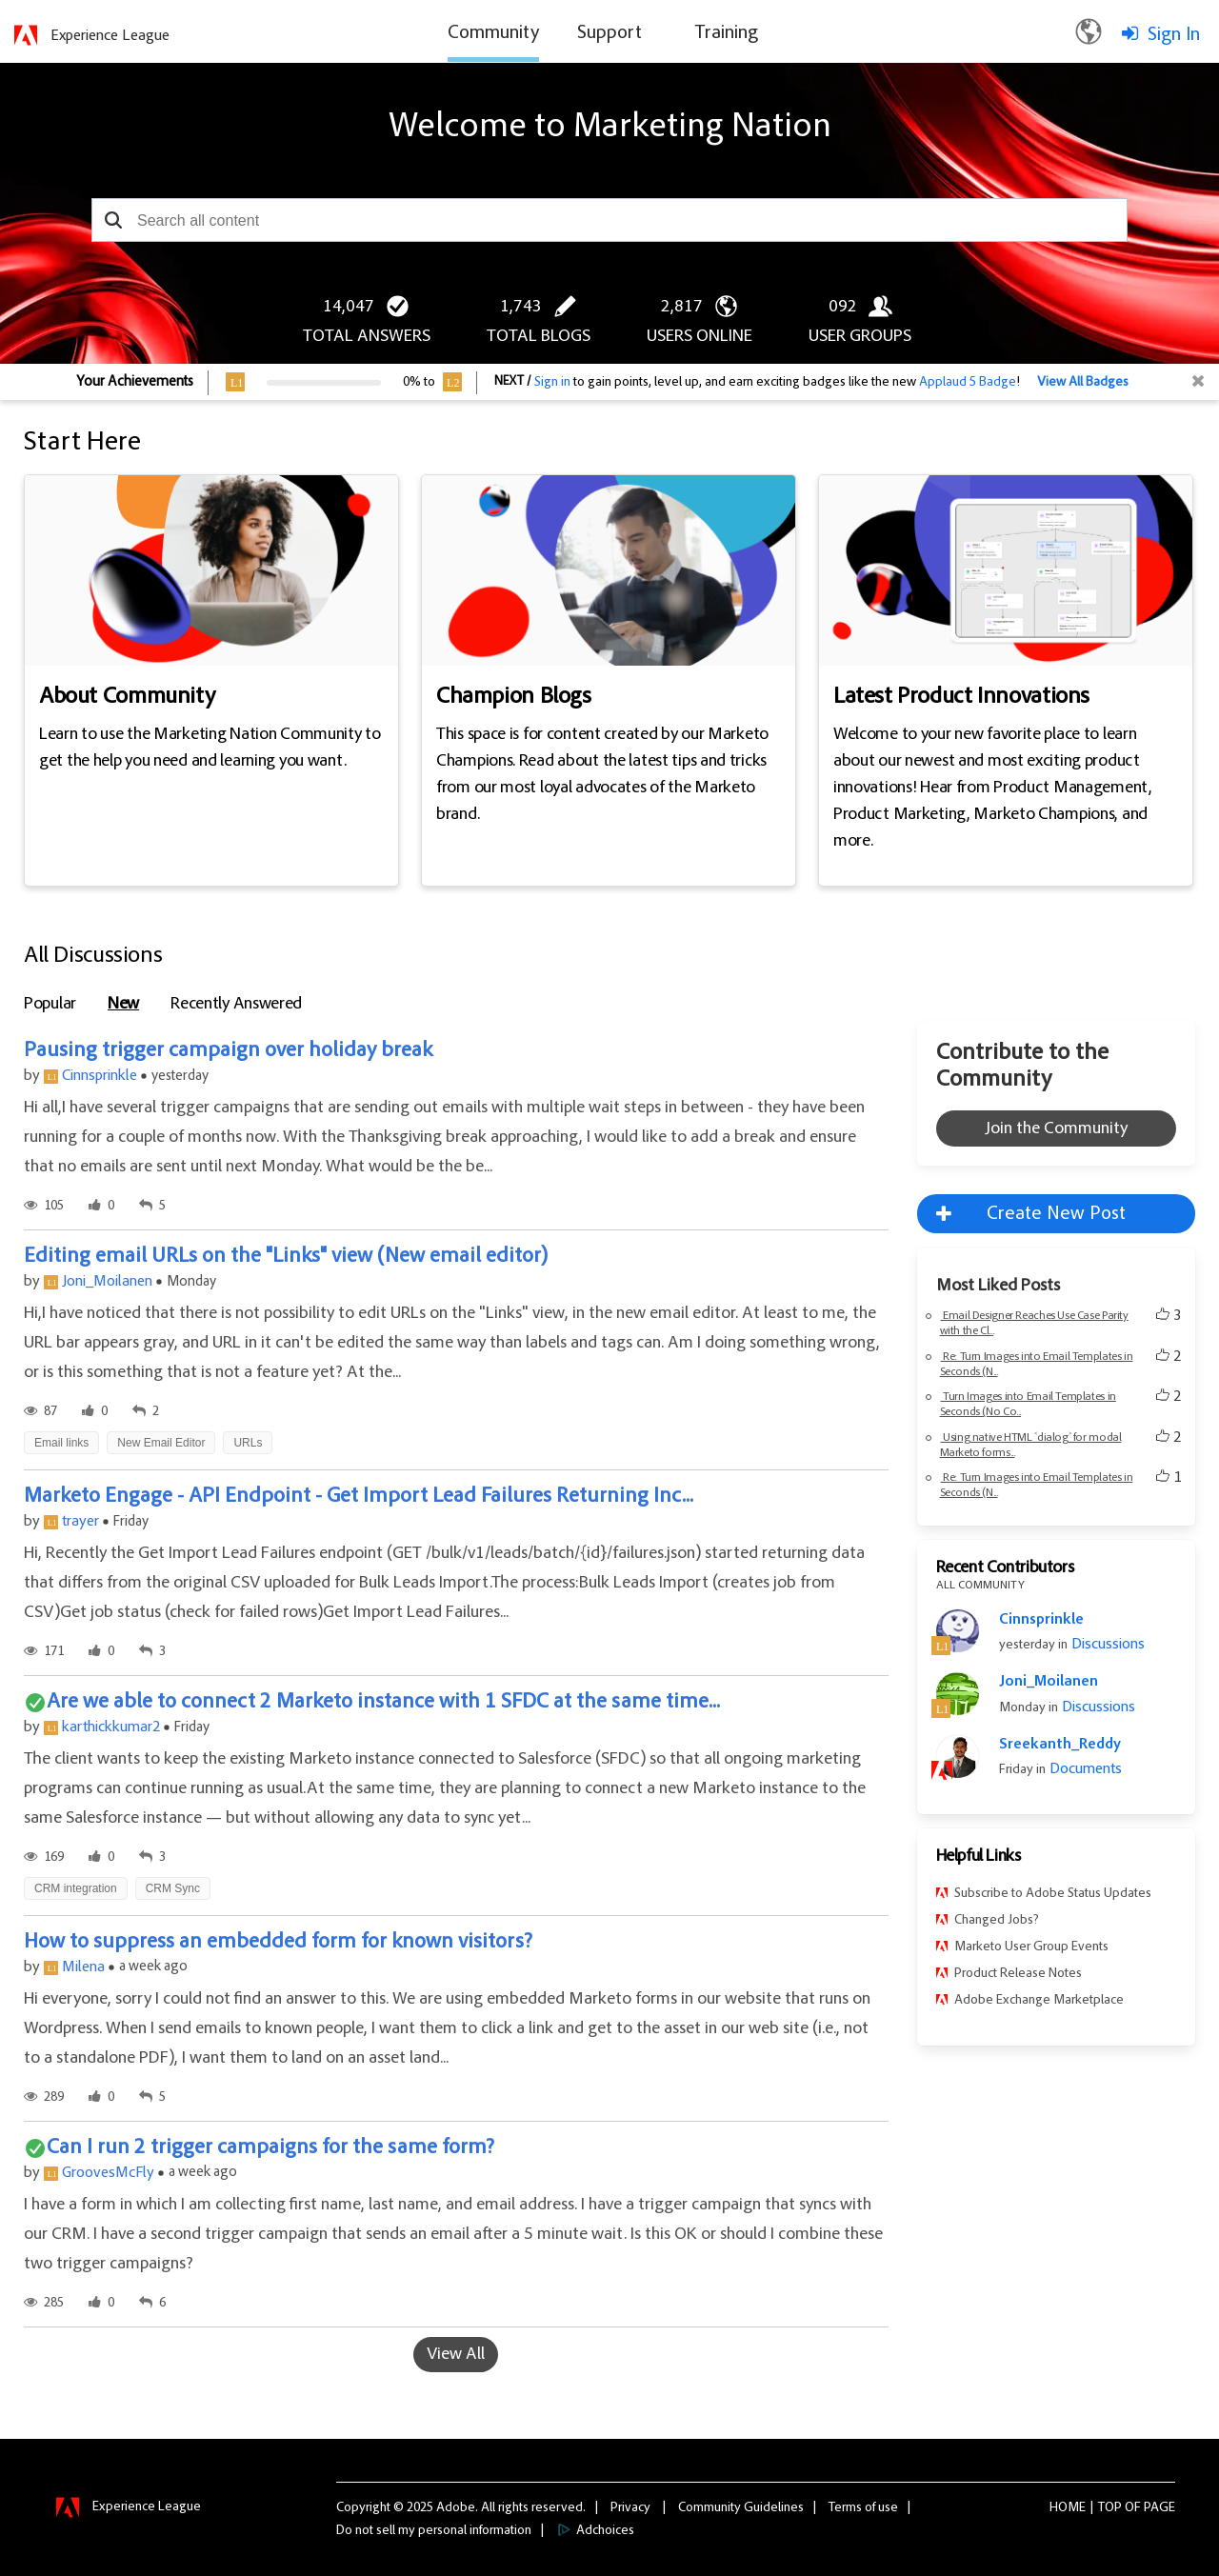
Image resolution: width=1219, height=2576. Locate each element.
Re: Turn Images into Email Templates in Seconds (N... (1036, 1364)
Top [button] (1110, 2508)
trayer (80, 1521)
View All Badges (1083, 382)
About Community (126, 698)
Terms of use (863, 2508)
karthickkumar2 (111, 1727)
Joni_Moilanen (107, 1281)
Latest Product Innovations (961, 698)
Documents (1084, 1769)
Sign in (552, 382)
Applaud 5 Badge (967, 382)
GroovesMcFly (108, 2173)
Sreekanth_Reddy (1060, 1744)
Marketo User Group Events (1031, 1947)
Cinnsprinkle (99, 1076)
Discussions (1106, 1644)
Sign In (1174, 35)
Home (1067, 2508)
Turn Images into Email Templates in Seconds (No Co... (1028, 1404)
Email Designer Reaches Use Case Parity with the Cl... (1034, 1323)
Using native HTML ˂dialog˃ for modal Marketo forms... (1031, 1445)
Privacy (630, 2508)
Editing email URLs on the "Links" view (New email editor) (286, 1257)
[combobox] (609, 220)
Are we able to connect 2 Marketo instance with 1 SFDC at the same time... (383, 1702)
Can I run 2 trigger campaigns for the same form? (270, 2148)
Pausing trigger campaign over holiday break (228, 1051)
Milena (83, 1967)
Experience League (110, 36)
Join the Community (1056, 1129)
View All (456, 2355)
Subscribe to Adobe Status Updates (1052, 1894)
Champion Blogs (513, 698)
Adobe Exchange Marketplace (1039, 2000)
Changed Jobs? (996, 1920)
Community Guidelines (741, 2508)
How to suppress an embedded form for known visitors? (278, 1942)
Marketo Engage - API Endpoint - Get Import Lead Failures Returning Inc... (358, 1497)
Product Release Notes (1018, 1974)
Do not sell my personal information (433, 2531)
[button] (112, 220)
